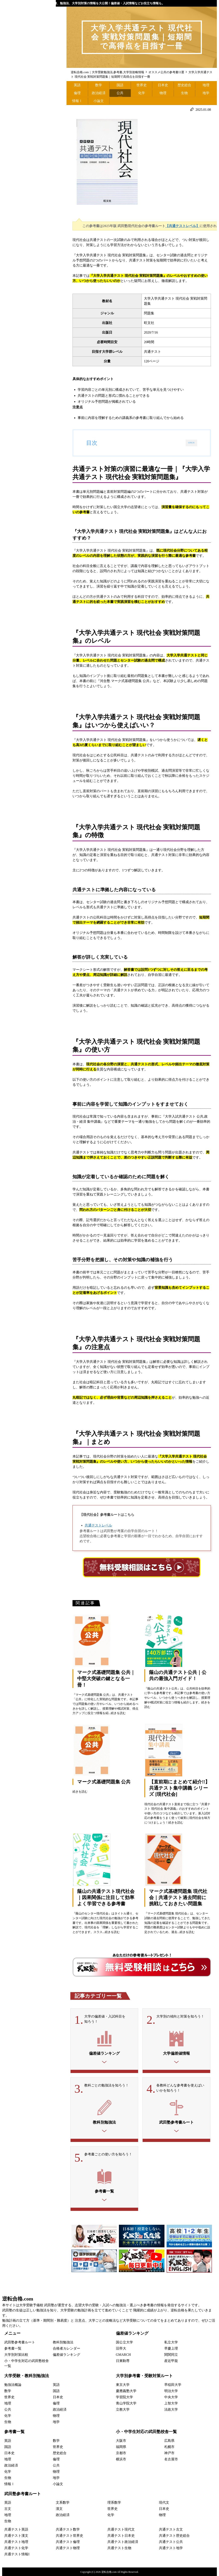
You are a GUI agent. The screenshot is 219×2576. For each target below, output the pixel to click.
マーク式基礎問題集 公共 (104, 1781)
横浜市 (121, 2459)
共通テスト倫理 (68, 2542)
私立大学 (171, 2342)
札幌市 (169, 2447)
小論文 (98, 101)
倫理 (77, 93)
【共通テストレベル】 (182, 226)
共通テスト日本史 (121, 2535)
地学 (206, 93)
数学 (98, 85)
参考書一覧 (12, 2348)
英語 (77, 85)
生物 (184, 93)
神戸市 (169, 2453)
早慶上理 (171, 2348)
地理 (206, 85)
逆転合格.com (17, 2299)
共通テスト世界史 (69, 2535)
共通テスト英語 (16, 2529)
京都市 (121, 2453)
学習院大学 (124, 2397)
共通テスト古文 (171, 2529)
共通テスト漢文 (16, 2535)
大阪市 (121, 2440)
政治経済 (98, 93)
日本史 (163, 85)
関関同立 (171, 2354)
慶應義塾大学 (126, 2391)
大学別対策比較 (16, 2354)
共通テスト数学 (68, 2529)
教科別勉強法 (63, 2342)
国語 (120, 85)
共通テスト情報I (16, 2554)
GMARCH (123, 2354)
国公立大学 (124, 2342)
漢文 (59, 2508)
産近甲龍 (171, 2361)
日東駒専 (123, 2361)
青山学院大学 (126, 2403)
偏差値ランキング (66, 2354)
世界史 (141, 85)
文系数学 (63, 2502)
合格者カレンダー (66, 2348)
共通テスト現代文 (121, 2529)
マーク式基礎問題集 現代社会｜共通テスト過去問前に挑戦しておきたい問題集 (178, 1897)
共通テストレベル (98, 1525)
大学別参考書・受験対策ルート (144, 2375)
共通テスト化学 (16, 2548)
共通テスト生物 (119, 2548)
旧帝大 (121, 2348)
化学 (141, 93)
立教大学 (123, 2409)
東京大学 (123, 2384)
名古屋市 (171, 2459)
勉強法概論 (12, 2384)
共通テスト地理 (16, 2542)
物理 (163, 93)
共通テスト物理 (68, 2548)
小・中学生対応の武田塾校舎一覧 (146, 2431)
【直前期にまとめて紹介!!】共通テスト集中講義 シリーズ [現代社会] (179, 1788)
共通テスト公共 (171, 2542)
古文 (7, 2508)
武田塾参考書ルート (19, 2342)
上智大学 (171, 2403)
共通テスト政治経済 (122, 2542)
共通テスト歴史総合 (174, 2535)
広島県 (169, 2440)
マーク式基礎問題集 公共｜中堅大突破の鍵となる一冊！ (106, 1678)
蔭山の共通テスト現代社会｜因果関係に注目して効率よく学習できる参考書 (106, 1897)
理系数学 (114, 2502)
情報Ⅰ (77, 101)
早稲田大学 (172, 2384)
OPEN (191, 443)
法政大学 (171, 2409)
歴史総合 (184, 85)
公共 (120, 93)
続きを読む (118, 1713)
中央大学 (171, 2397)
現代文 (164, 2502)
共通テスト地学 (171, 2548)
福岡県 (121, 2447)
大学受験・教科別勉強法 (26, 2375)
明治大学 (171, 2391)
